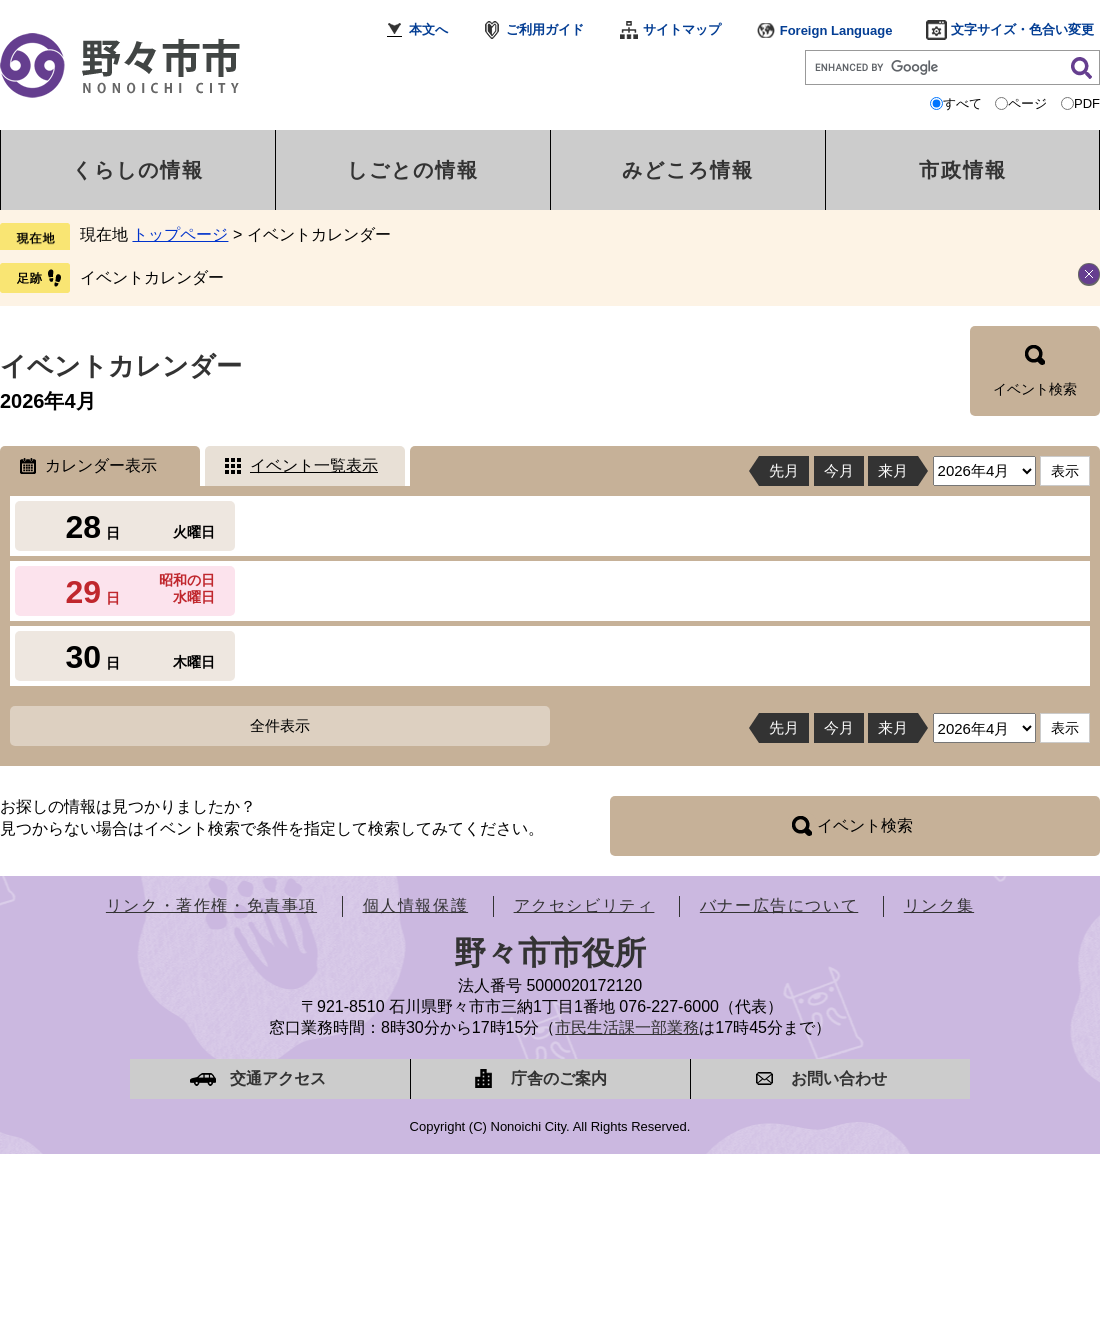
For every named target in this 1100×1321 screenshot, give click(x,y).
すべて (962, 103)
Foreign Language (836, 30)
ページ (1027, 103)
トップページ (180, 234)
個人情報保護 (416, 905)
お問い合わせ (839, 1078)
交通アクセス (278, 1078)
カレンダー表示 (101, 465)
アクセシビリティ (584, 905)
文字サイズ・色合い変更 (1022, 29)
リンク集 (939, 905)
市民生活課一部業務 (627, 1027)
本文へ (428, 29)
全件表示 (280, 725)
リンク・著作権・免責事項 (211, 905)
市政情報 (963, 170)
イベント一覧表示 (314, 465)
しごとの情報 (413, 170)
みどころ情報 (688, 170)
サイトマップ (682, 29)
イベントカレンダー (152, 277)
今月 (839, 470)
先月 (784, 470)
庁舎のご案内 (559, 1078)
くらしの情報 (138, 170)
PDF (1087, 103)
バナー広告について (779, 905)
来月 (893, 470)
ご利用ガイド (545, 29)
